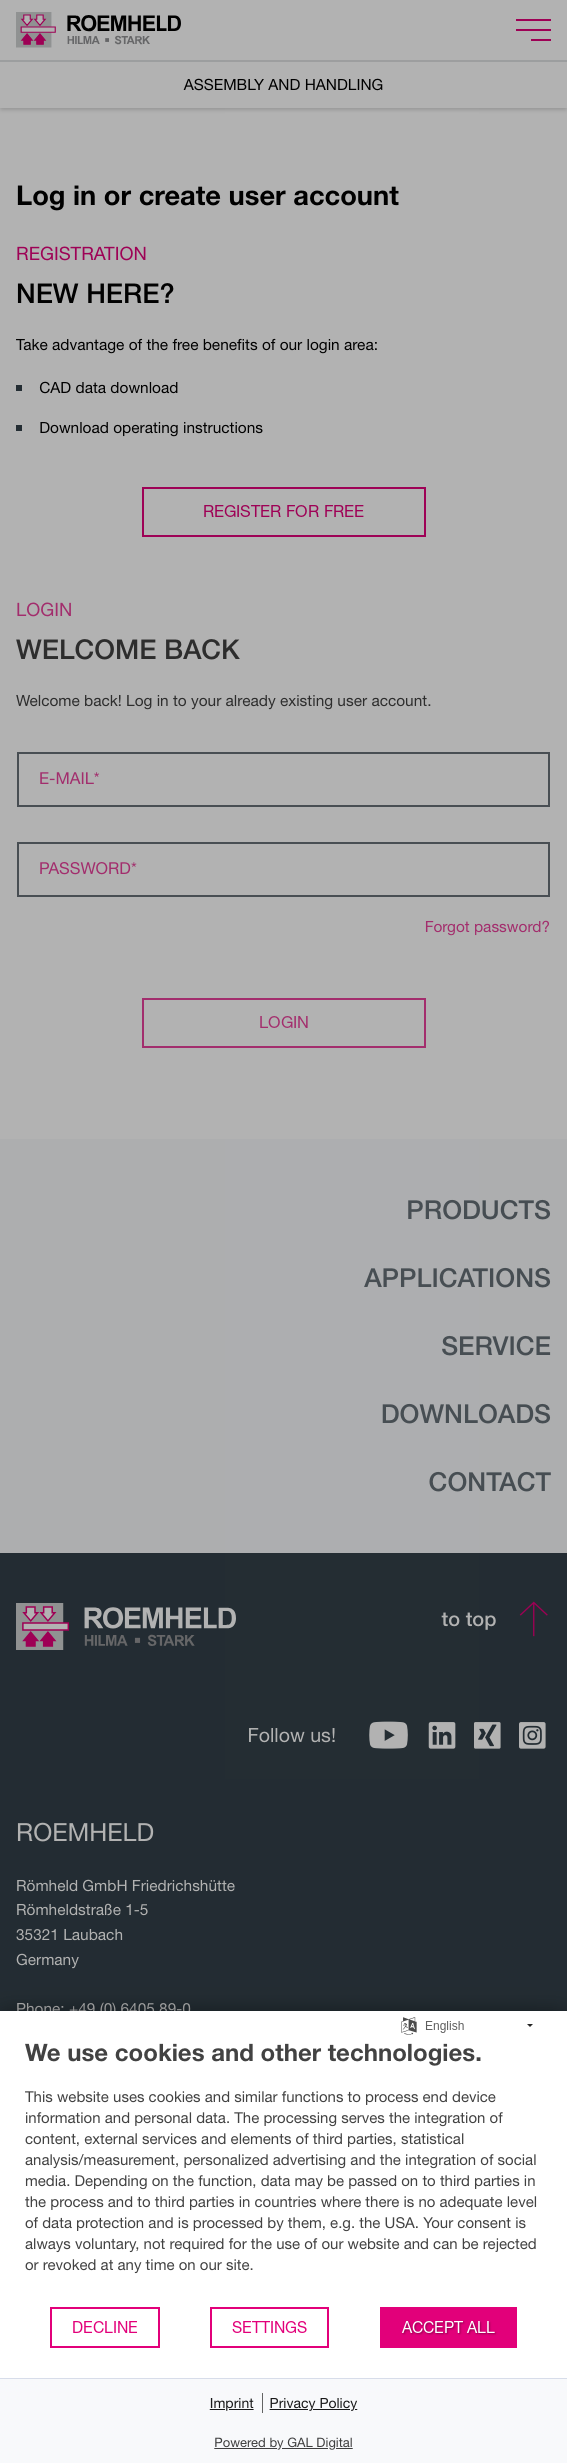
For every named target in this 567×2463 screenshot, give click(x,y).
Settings (269, 2327)
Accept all (448, 2327)
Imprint (232, 2402)
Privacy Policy (314, 2402)
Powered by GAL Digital (283, 2442)
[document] (283, 2171)
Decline (105, 2327)
